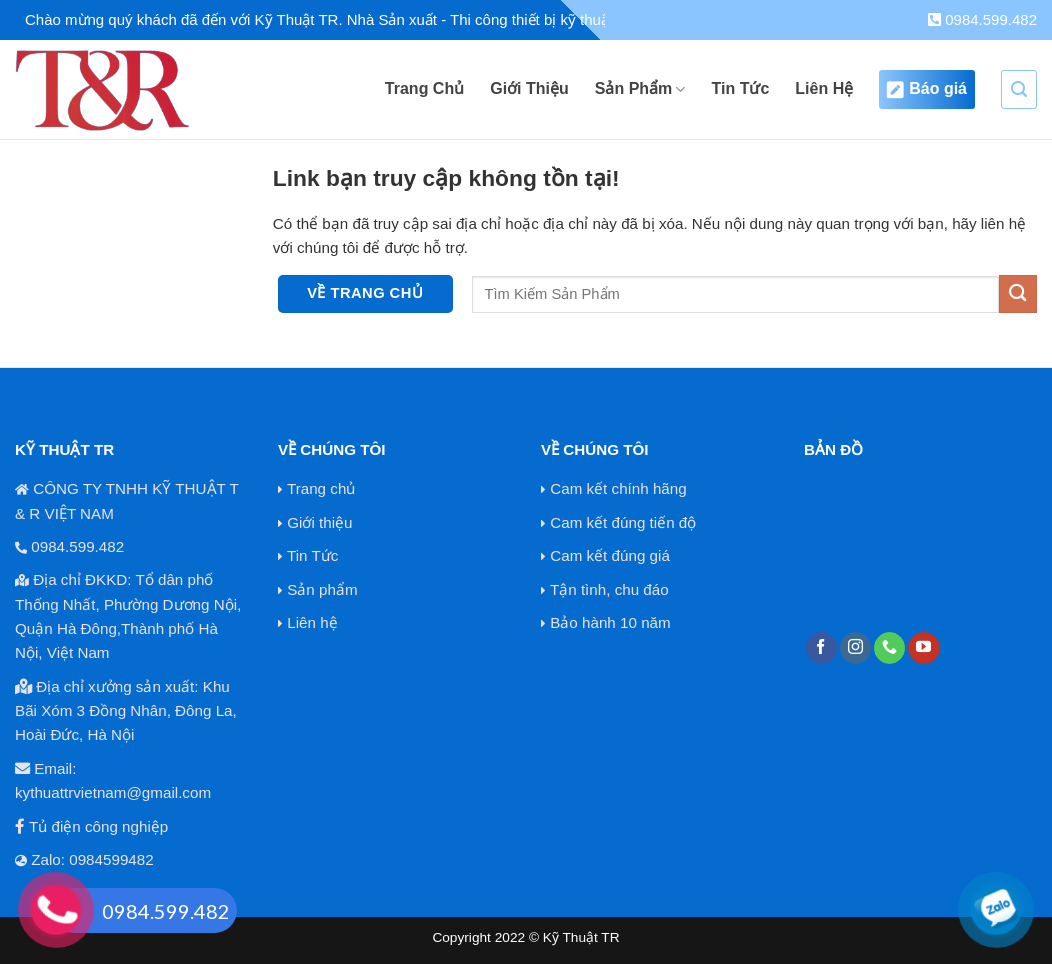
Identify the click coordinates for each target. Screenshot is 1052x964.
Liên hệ (312, 622)
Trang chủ (321, 488)
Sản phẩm (322, 589)
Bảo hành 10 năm (610, 622)
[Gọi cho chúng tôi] (889, 648)
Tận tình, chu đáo (609, 589)
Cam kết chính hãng (618, 488)
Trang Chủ (424, 88)
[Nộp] (1018, 293)
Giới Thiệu (529, 88)
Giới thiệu (319, 522)
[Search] (1019, 89)
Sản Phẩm (640, 89)
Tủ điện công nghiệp (98, 826)
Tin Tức (740, 88)
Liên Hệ (824, 88)
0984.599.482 (982, 19)
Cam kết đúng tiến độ (623, 522)
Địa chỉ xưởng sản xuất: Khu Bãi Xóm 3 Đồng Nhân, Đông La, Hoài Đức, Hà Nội (126, 711)
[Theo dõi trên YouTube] (923, 648)
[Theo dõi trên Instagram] (855, 648)
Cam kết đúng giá (610, 555)
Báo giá (927, 89)
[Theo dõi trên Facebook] (821, 648)
